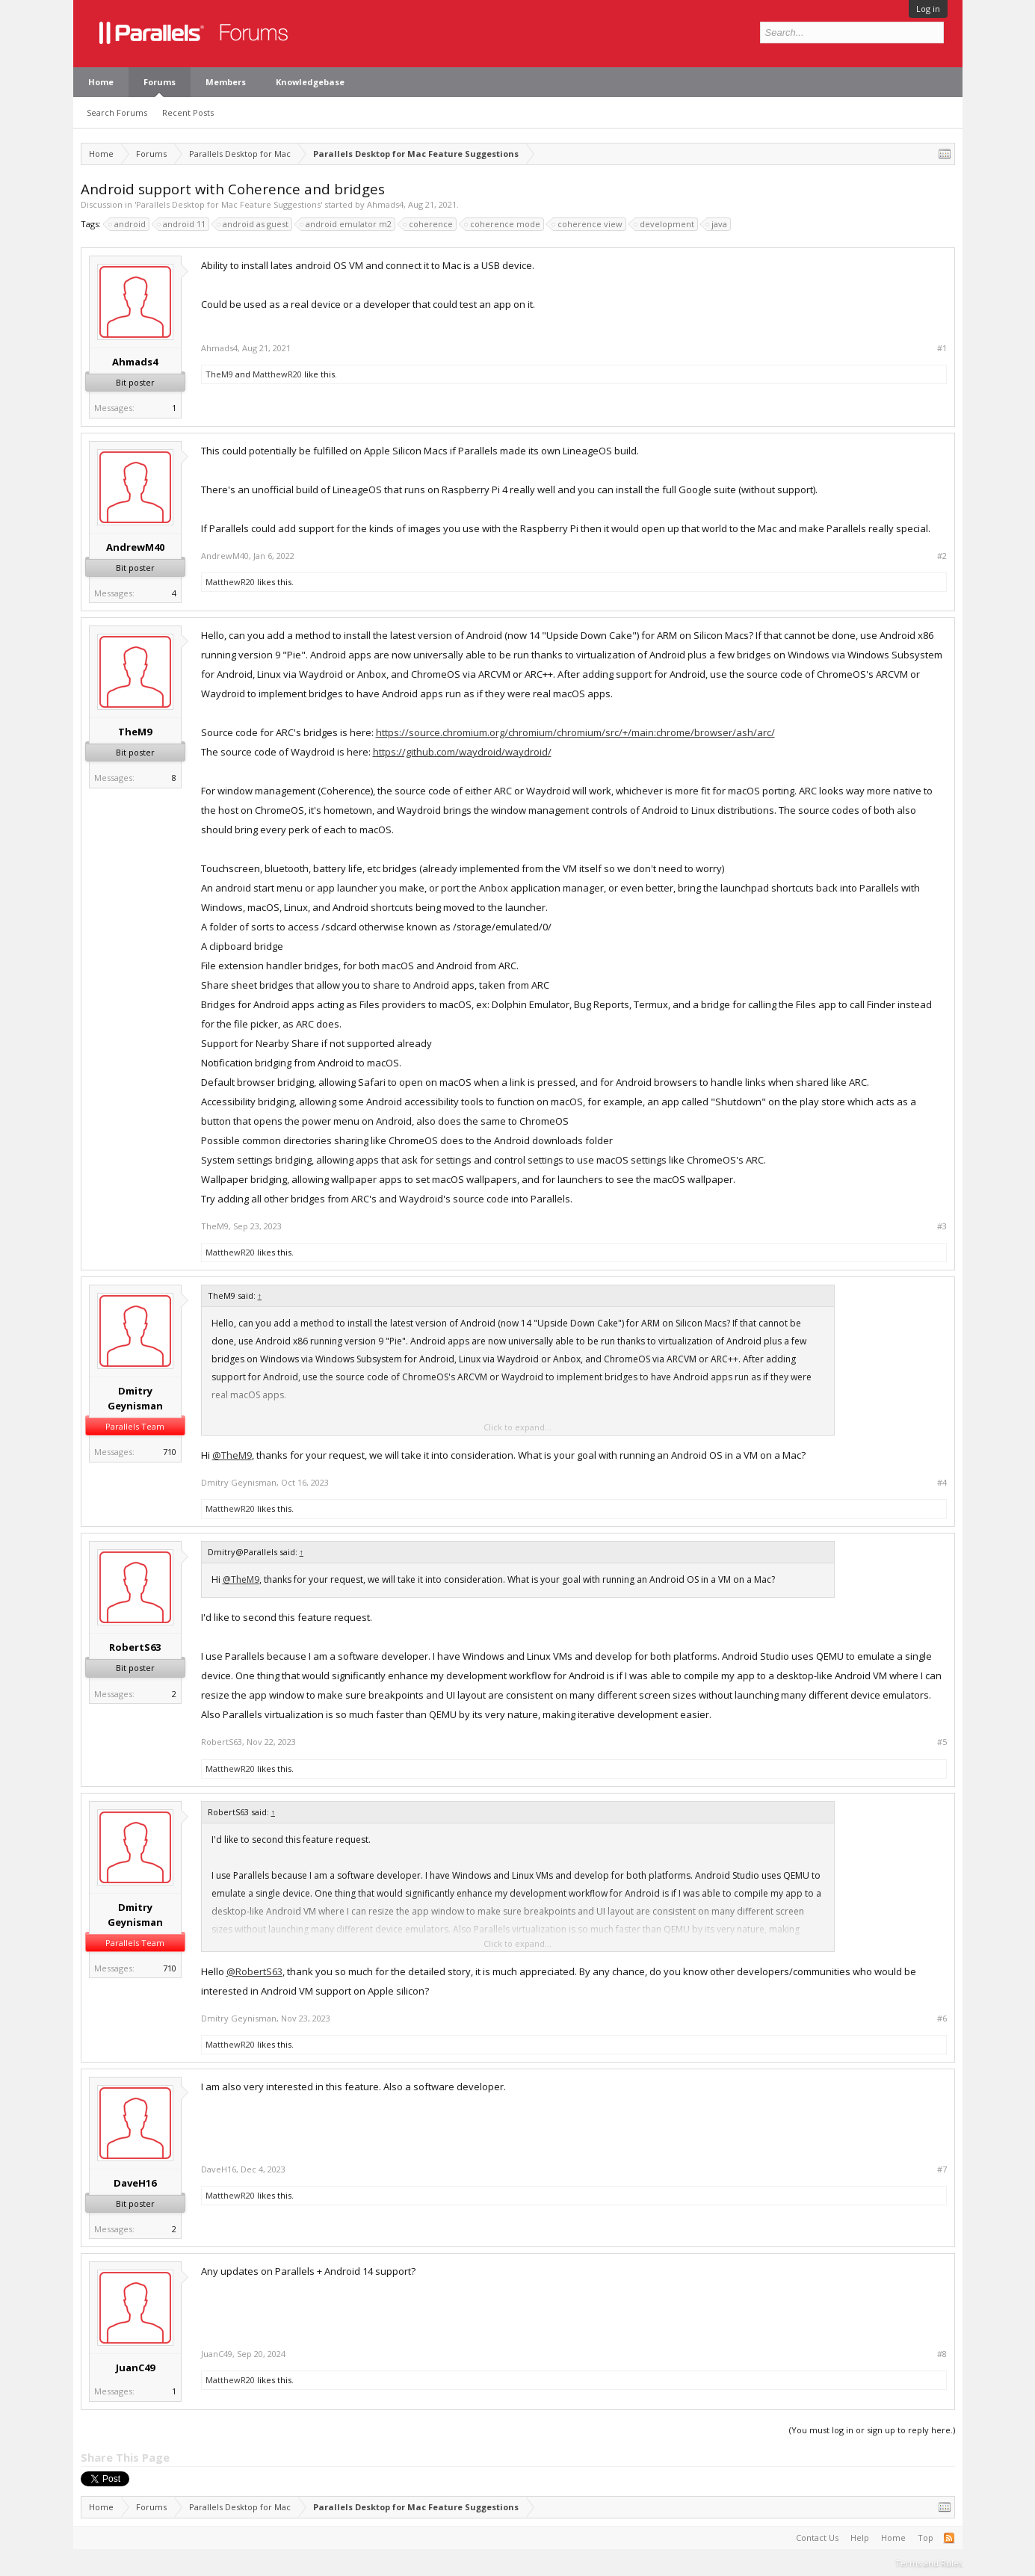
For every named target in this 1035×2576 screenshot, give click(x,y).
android (128, 224)
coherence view (587, 224)
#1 (942, 348)
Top (925, 2537)
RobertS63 (135, 1647)
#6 (942, 2018)
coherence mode (503, 224)
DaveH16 (135, 2183)
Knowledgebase (310, 81)
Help (859, 2537)
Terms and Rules (929, 2563)
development (664, 224)
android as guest (253, 224)
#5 (942, 1742)
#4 (942, 1482)
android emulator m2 (346, 224)
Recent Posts (188, 112)
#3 (942, 1226)
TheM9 (219, 374)
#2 (942, 556)
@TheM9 (232, 1455)
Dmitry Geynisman (135, 1398)
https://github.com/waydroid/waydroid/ (462, 752)
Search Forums (117, 112)
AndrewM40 (135, 547)
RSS (949, 2538)
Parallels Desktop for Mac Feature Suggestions (228, 204)
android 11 (182, 224)
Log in (928, 8)
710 (169, 1451)
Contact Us (817, 2537)
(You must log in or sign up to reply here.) (872, 2430)
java (717, 224)
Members (226, 81)
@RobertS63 (254, 1971)
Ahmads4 (385, 204)
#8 (942, 2354)
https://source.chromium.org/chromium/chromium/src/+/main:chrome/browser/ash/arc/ (575, 732)
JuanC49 (135, 2367)
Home (101, 81)
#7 (942, 2169)
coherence (428, 224)
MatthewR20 (277, 374)
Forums (159, 81)
